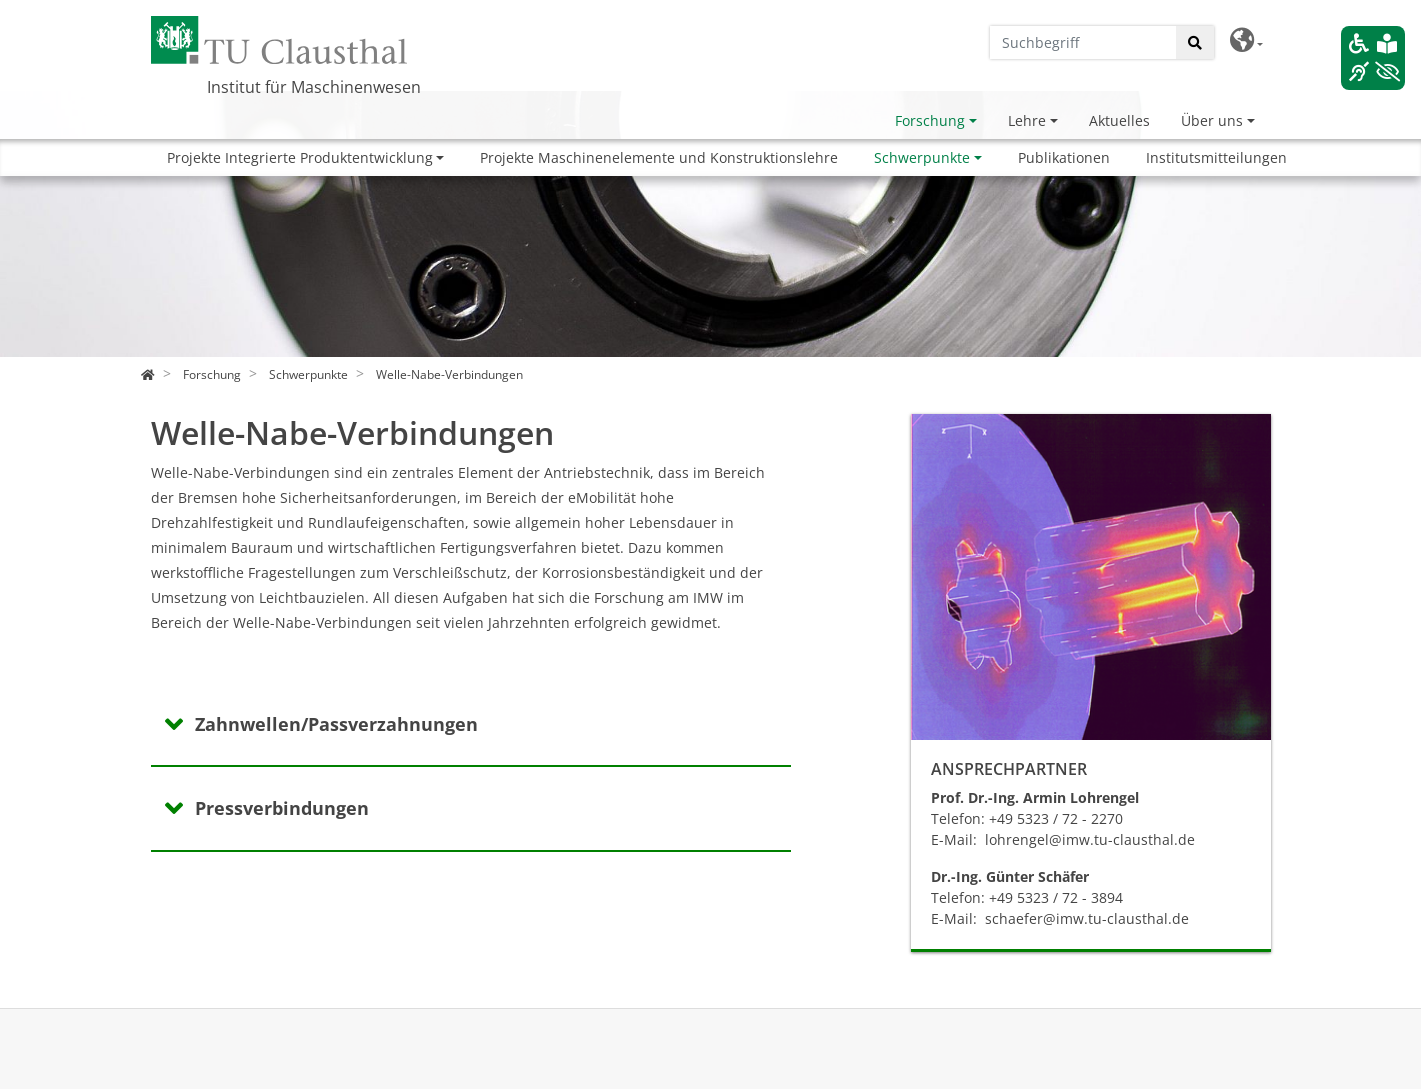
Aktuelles (1119, 120)
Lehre (1027, 120)
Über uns (1212, 120)
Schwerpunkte (922, 157)
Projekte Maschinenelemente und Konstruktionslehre (659, 157)
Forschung (930, 120)
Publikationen (1064, 157)
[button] (1246, 40)
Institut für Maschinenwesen (314, 87)
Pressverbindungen (282, 808)
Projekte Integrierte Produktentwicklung (300, 157)
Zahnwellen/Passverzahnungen (336, 724)
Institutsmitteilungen (1216, 157)
